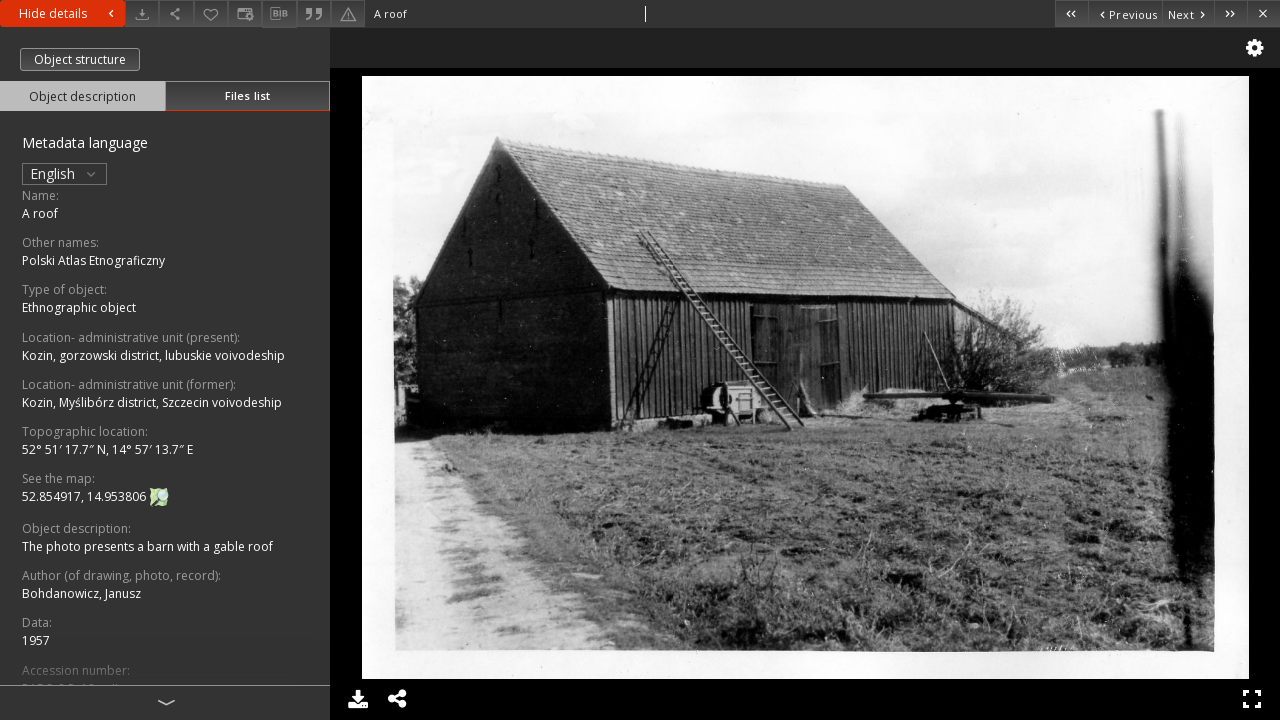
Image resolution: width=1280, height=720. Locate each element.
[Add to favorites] (211, 13)
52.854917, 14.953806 (85, 496)
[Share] (176, 13)
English (64, 173)
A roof (40, 213)
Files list (247, 95)
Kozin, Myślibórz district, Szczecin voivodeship (152, 402)
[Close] (1263, 13)
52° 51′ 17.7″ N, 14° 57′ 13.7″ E (107, 449)
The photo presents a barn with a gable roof (147, 546)
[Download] (142, 13)
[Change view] (245, 13)
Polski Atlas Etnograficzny (93, 260)
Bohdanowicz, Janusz (81, 593)
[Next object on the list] (1188, 13)
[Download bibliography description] (279, 14)
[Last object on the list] (1230, 13)
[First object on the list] (1071, 13)
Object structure (80, 59)
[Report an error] (348, 13)
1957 (36, 640)
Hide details (69, 13)
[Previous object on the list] (1125, 13)
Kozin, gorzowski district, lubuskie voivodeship (153, 355)
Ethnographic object (79, 307)
